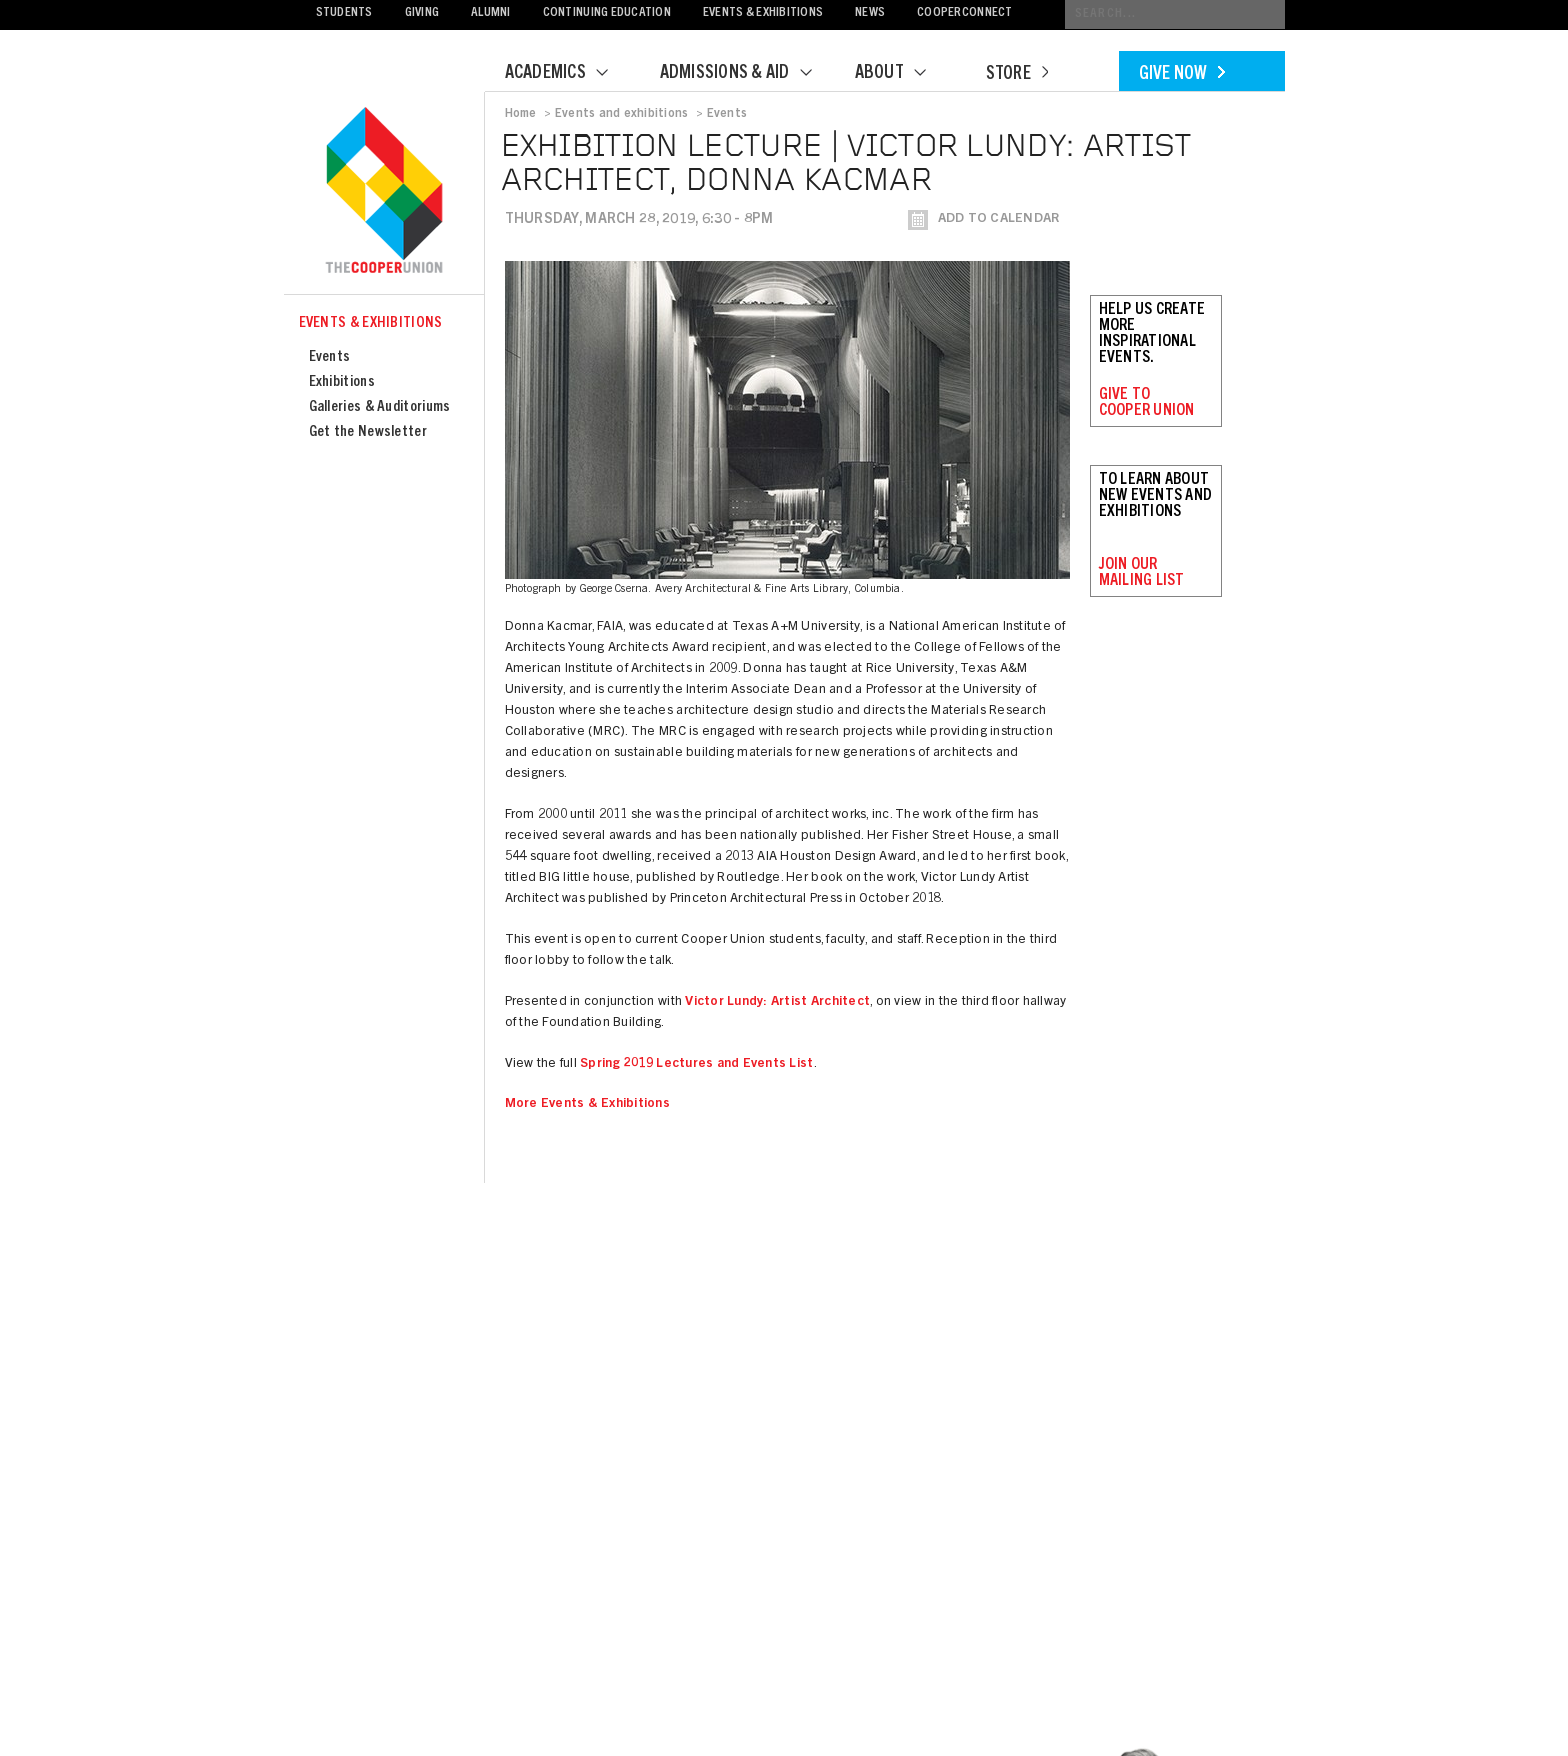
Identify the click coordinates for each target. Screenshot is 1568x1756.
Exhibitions (342, 382)
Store (1017, 75)
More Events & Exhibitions (588, 1104)
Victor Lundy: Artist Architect (777, 1002)
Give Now (1182, 75)
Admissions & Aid (748, 74)
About (903, 74)
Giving (422, 13)
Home (521, 114)
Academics (569, 74)
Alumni (491, 13)
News (870, 13)
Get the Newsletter (368, 432)
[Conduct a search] (1175, 14)
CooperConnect (964, 13)
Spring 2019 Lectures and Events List (696, 1064)
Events (330, 357)
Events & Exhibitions (763, 13)
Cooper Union (384, 192)
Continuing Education (607, 13)
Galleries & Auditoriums (380, 407)
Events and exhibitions (621, 114)
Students (344, 13)
